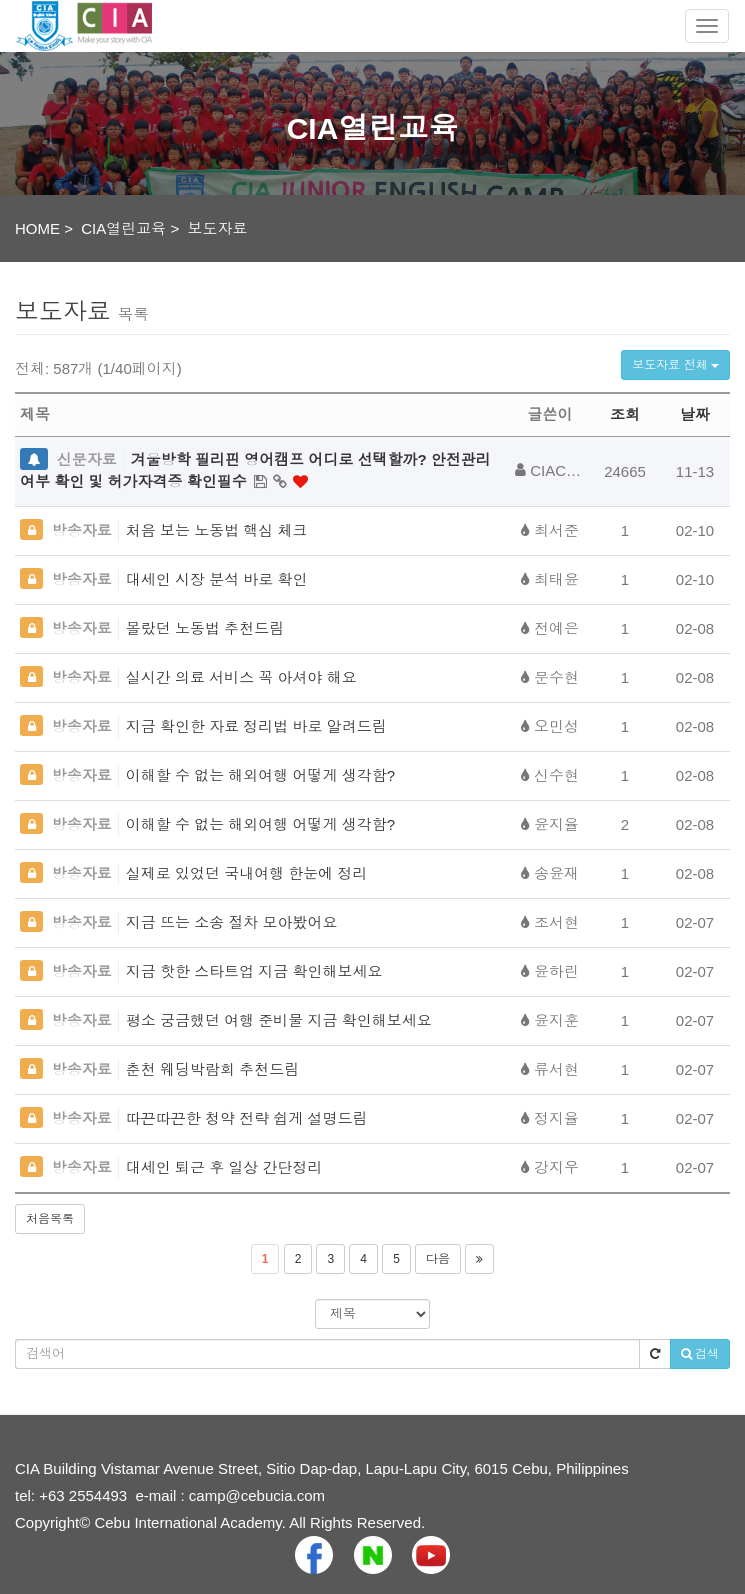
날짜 (695, 414)
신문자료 (87, 459)
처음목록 (50, 1219)
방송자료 (82, 530)
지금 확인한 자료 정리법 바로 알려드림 (256, 726)
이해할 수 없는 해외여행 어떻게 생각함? (260, 775)
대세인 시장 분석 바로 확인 (217, 579)
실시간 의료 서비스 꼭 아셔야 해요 (241, 677)
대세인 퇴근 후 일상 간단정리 (224, 1167)
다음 (438, 1259)
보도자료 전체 (675, 365)
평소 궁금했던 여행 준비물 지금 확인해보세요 (279, 1020)
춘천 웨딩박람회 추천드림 (212, 1069)
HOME (37, 228)
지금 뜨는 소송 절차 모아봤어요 (232, 922)
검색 (700, 1354)
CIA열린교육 (123, 228)
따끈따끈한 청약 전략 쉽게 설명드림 (247, 1118)
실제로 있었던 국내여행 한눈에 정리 (247, 873)
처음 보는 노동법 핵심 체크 (217, 530)
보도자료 (218, 228)
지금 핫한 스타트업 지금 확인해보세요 (254, 971)
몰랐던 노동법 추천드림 (205, 628)
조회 (625, 414)
